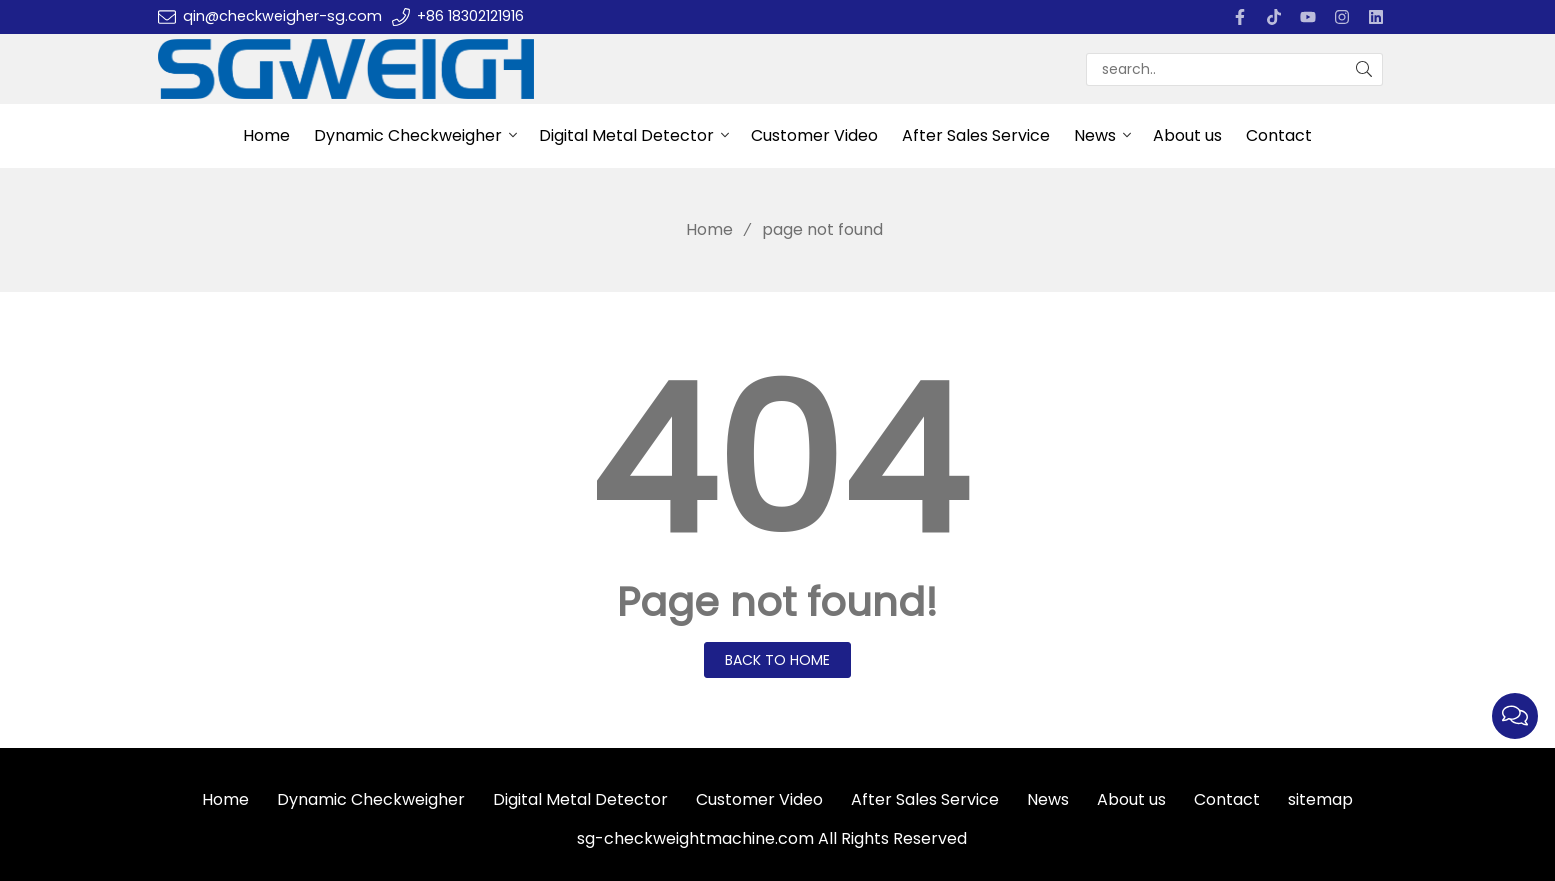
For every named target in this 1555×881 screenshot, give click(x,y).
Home (266, 135)
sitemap (1320, 799)
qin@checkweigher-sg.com (282, 16)
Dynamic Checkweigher (408, 135)
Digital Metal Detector (626, 135)
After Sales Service (976, 135)
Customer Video (814, 135)
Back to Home (777, 660)
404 (778, 462)
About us (1187, 135)
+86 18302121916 (470, 16)
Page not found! (777, 602)
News (1095, 135)
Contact (1279, 135)
